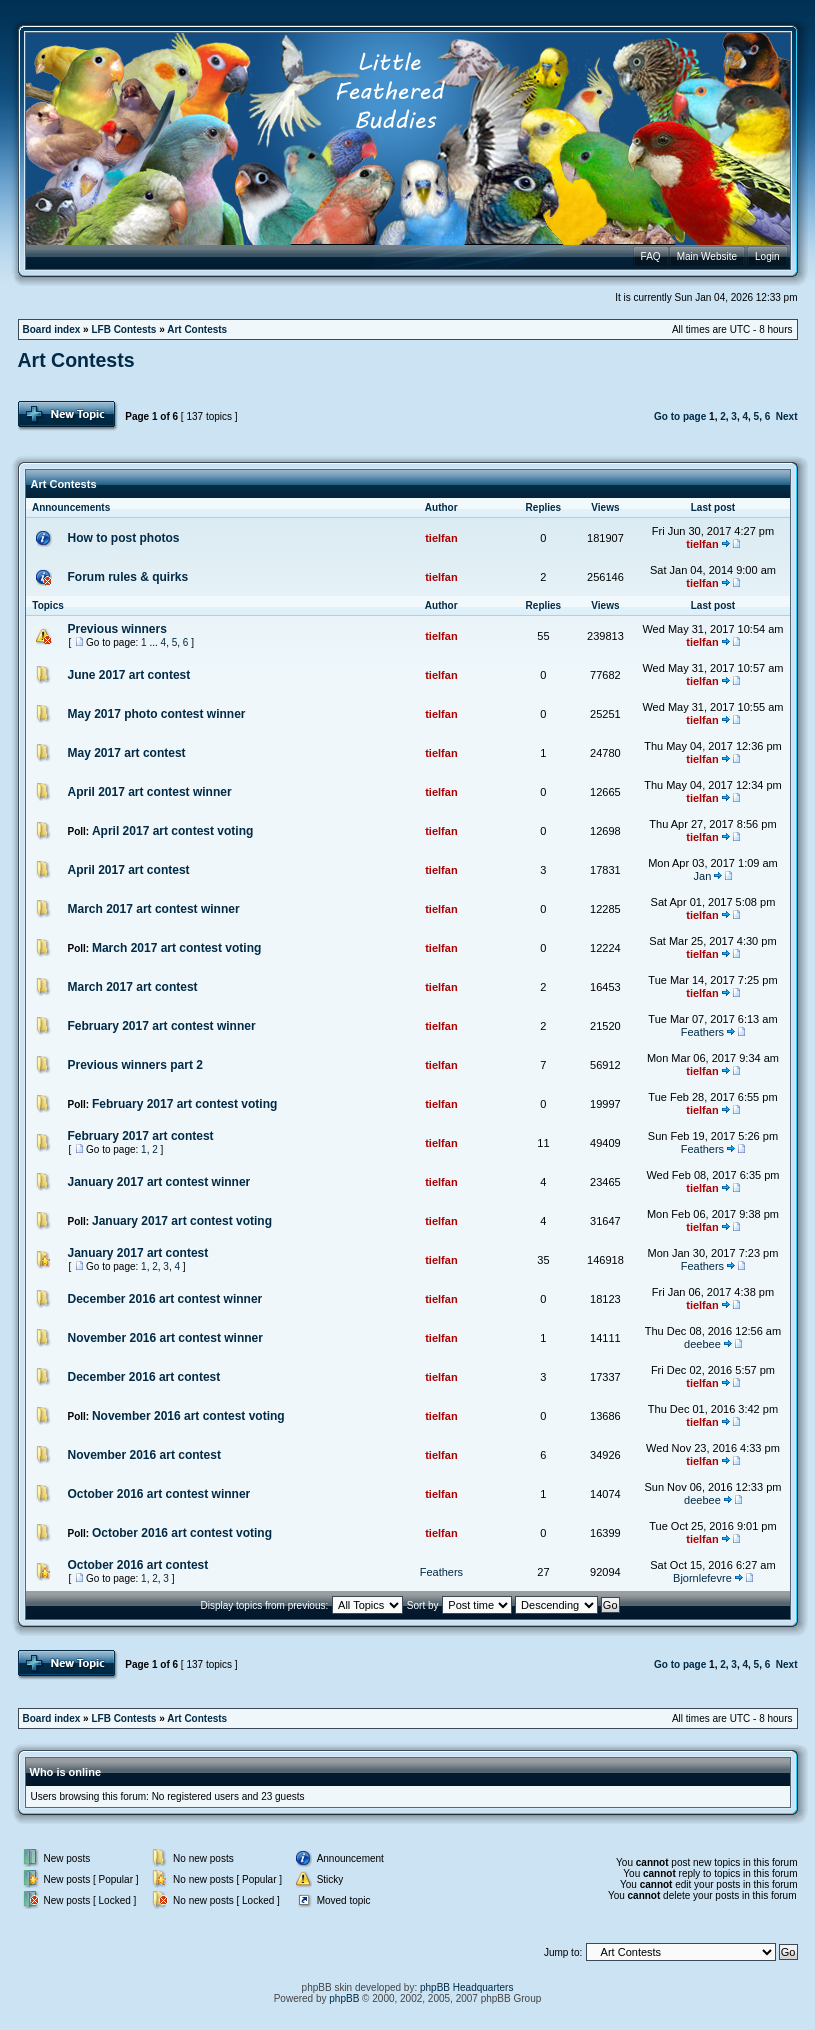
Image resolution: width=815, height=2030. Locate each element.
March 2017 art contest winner (154, 909)
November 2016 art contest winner (165, 1338)
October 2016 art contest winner (159, 1494)
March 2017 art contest (133, 987)
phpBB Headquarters (466, 1987)
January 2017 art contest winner (159, 1182)
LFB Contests (123, 329)
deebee (702, 1344)
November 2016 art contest (144, 1455)
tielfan (441, 538)
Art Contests (197, 329)
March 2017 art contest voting (176, 948)
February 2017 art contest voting (184, 1104)
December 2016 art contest (144, 1377)
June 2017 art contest (129, 675)
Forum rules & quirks (128, 577)
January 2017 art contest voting (182, 1221)
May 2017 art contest (127, 753)
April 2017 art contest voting (172, 831)
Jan (703, 876)
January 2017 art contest (138, 1253)
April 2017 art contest (129, 870)
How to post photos (124, 538)
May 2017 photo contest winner (157, 714)
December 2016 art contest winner (165, 1299)
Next (787, 416)
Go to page (680, 416)
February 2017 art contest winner (162, 1026)
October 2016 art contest (138, 1565)
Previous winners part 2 (135, 1065)
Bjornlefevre (702, 1578)
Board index (52, 329)
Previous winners (117, 629)
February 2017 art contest (141, 1136)
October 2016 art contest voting (182, 1533)
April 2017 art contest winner (150, 792)
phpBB (344, 1998)
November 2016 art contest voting (188, 1416)
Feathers (702, 1032)
